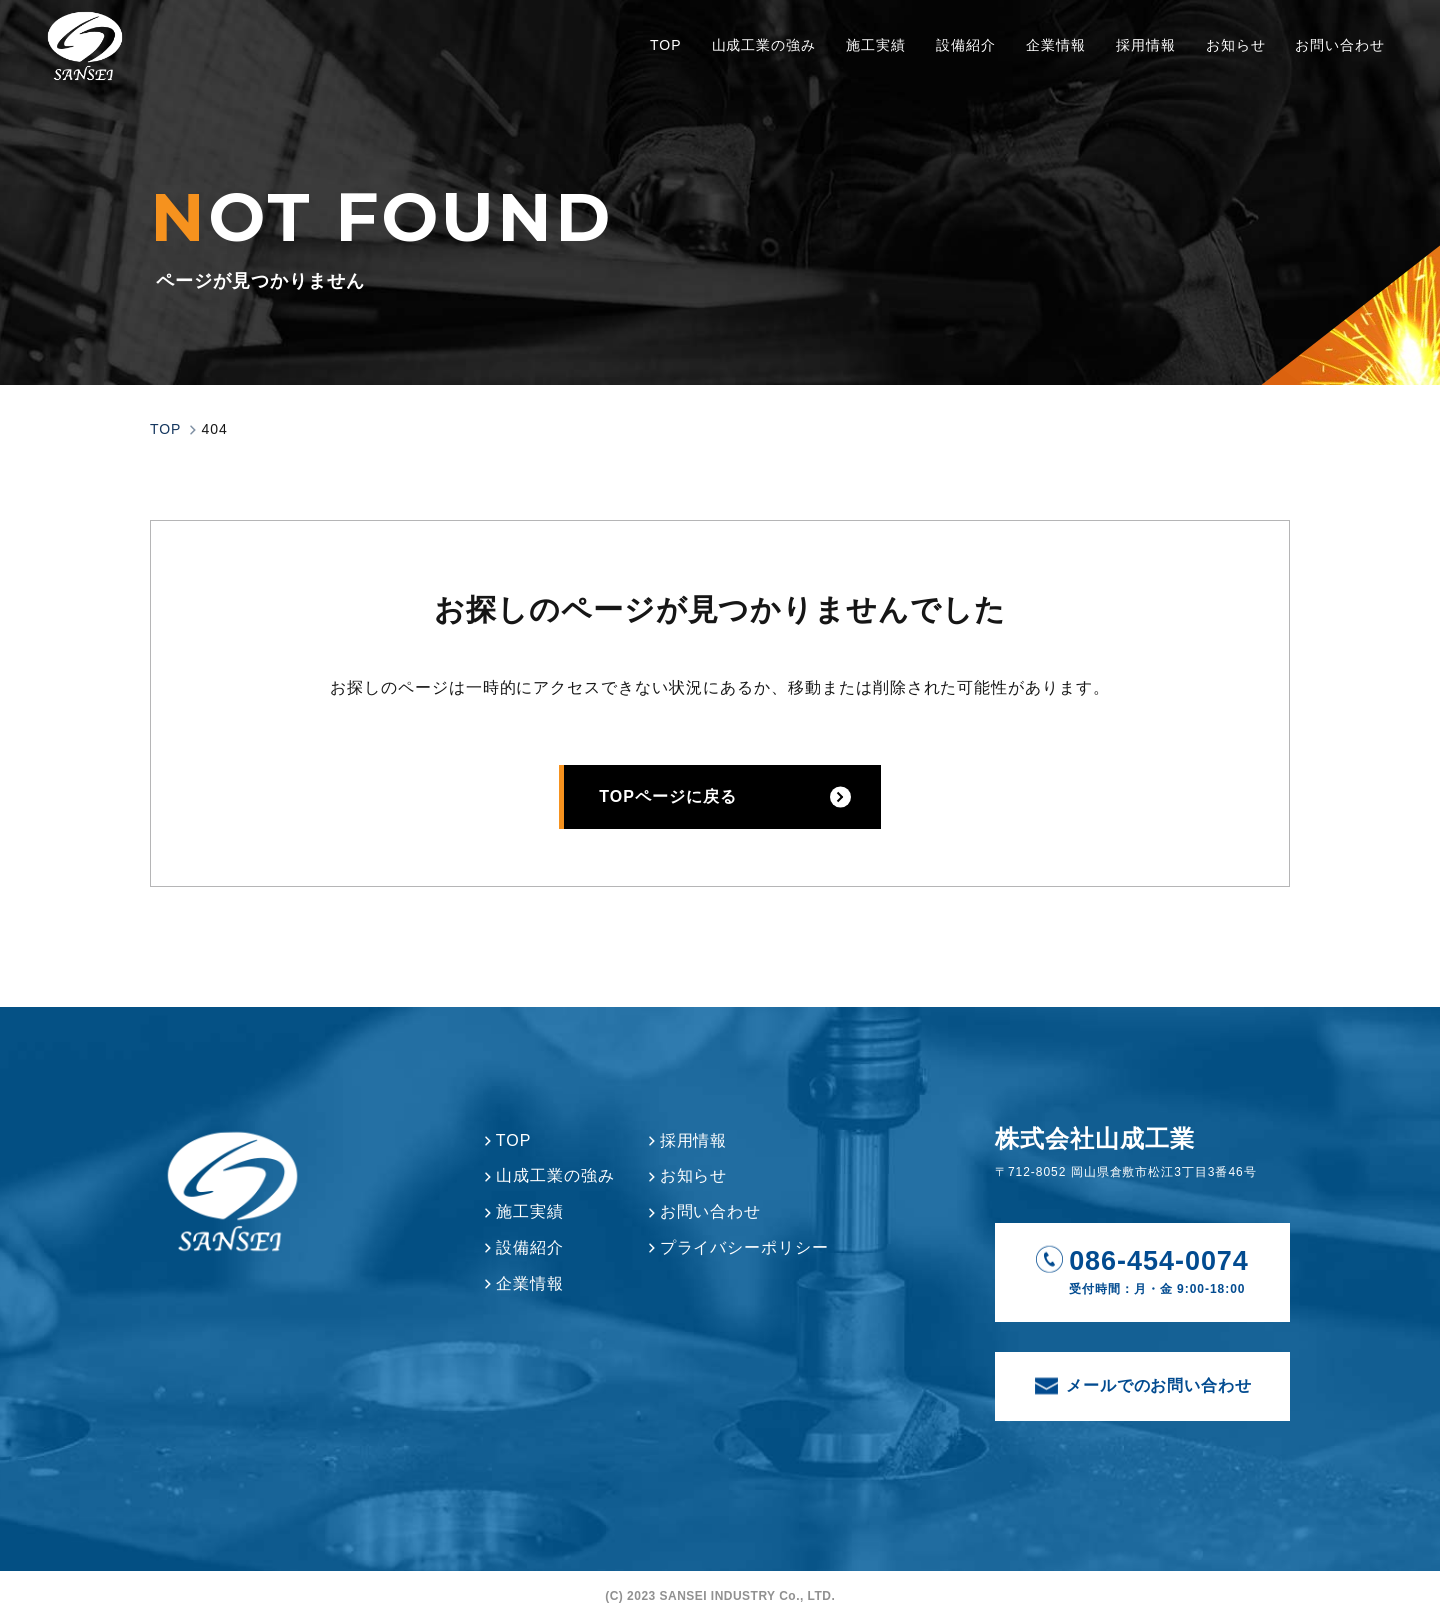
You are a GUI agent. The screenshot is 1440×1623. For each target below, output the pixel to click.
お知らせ (1230, 62)
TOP (660, 62)
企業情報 (1051, 62)
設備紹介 (961, 62)
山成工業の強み (758, 62)
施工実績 (871, 62)
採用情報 (1141, 62)
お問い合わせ (1335, 62)
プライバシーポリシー (745, 1247)
